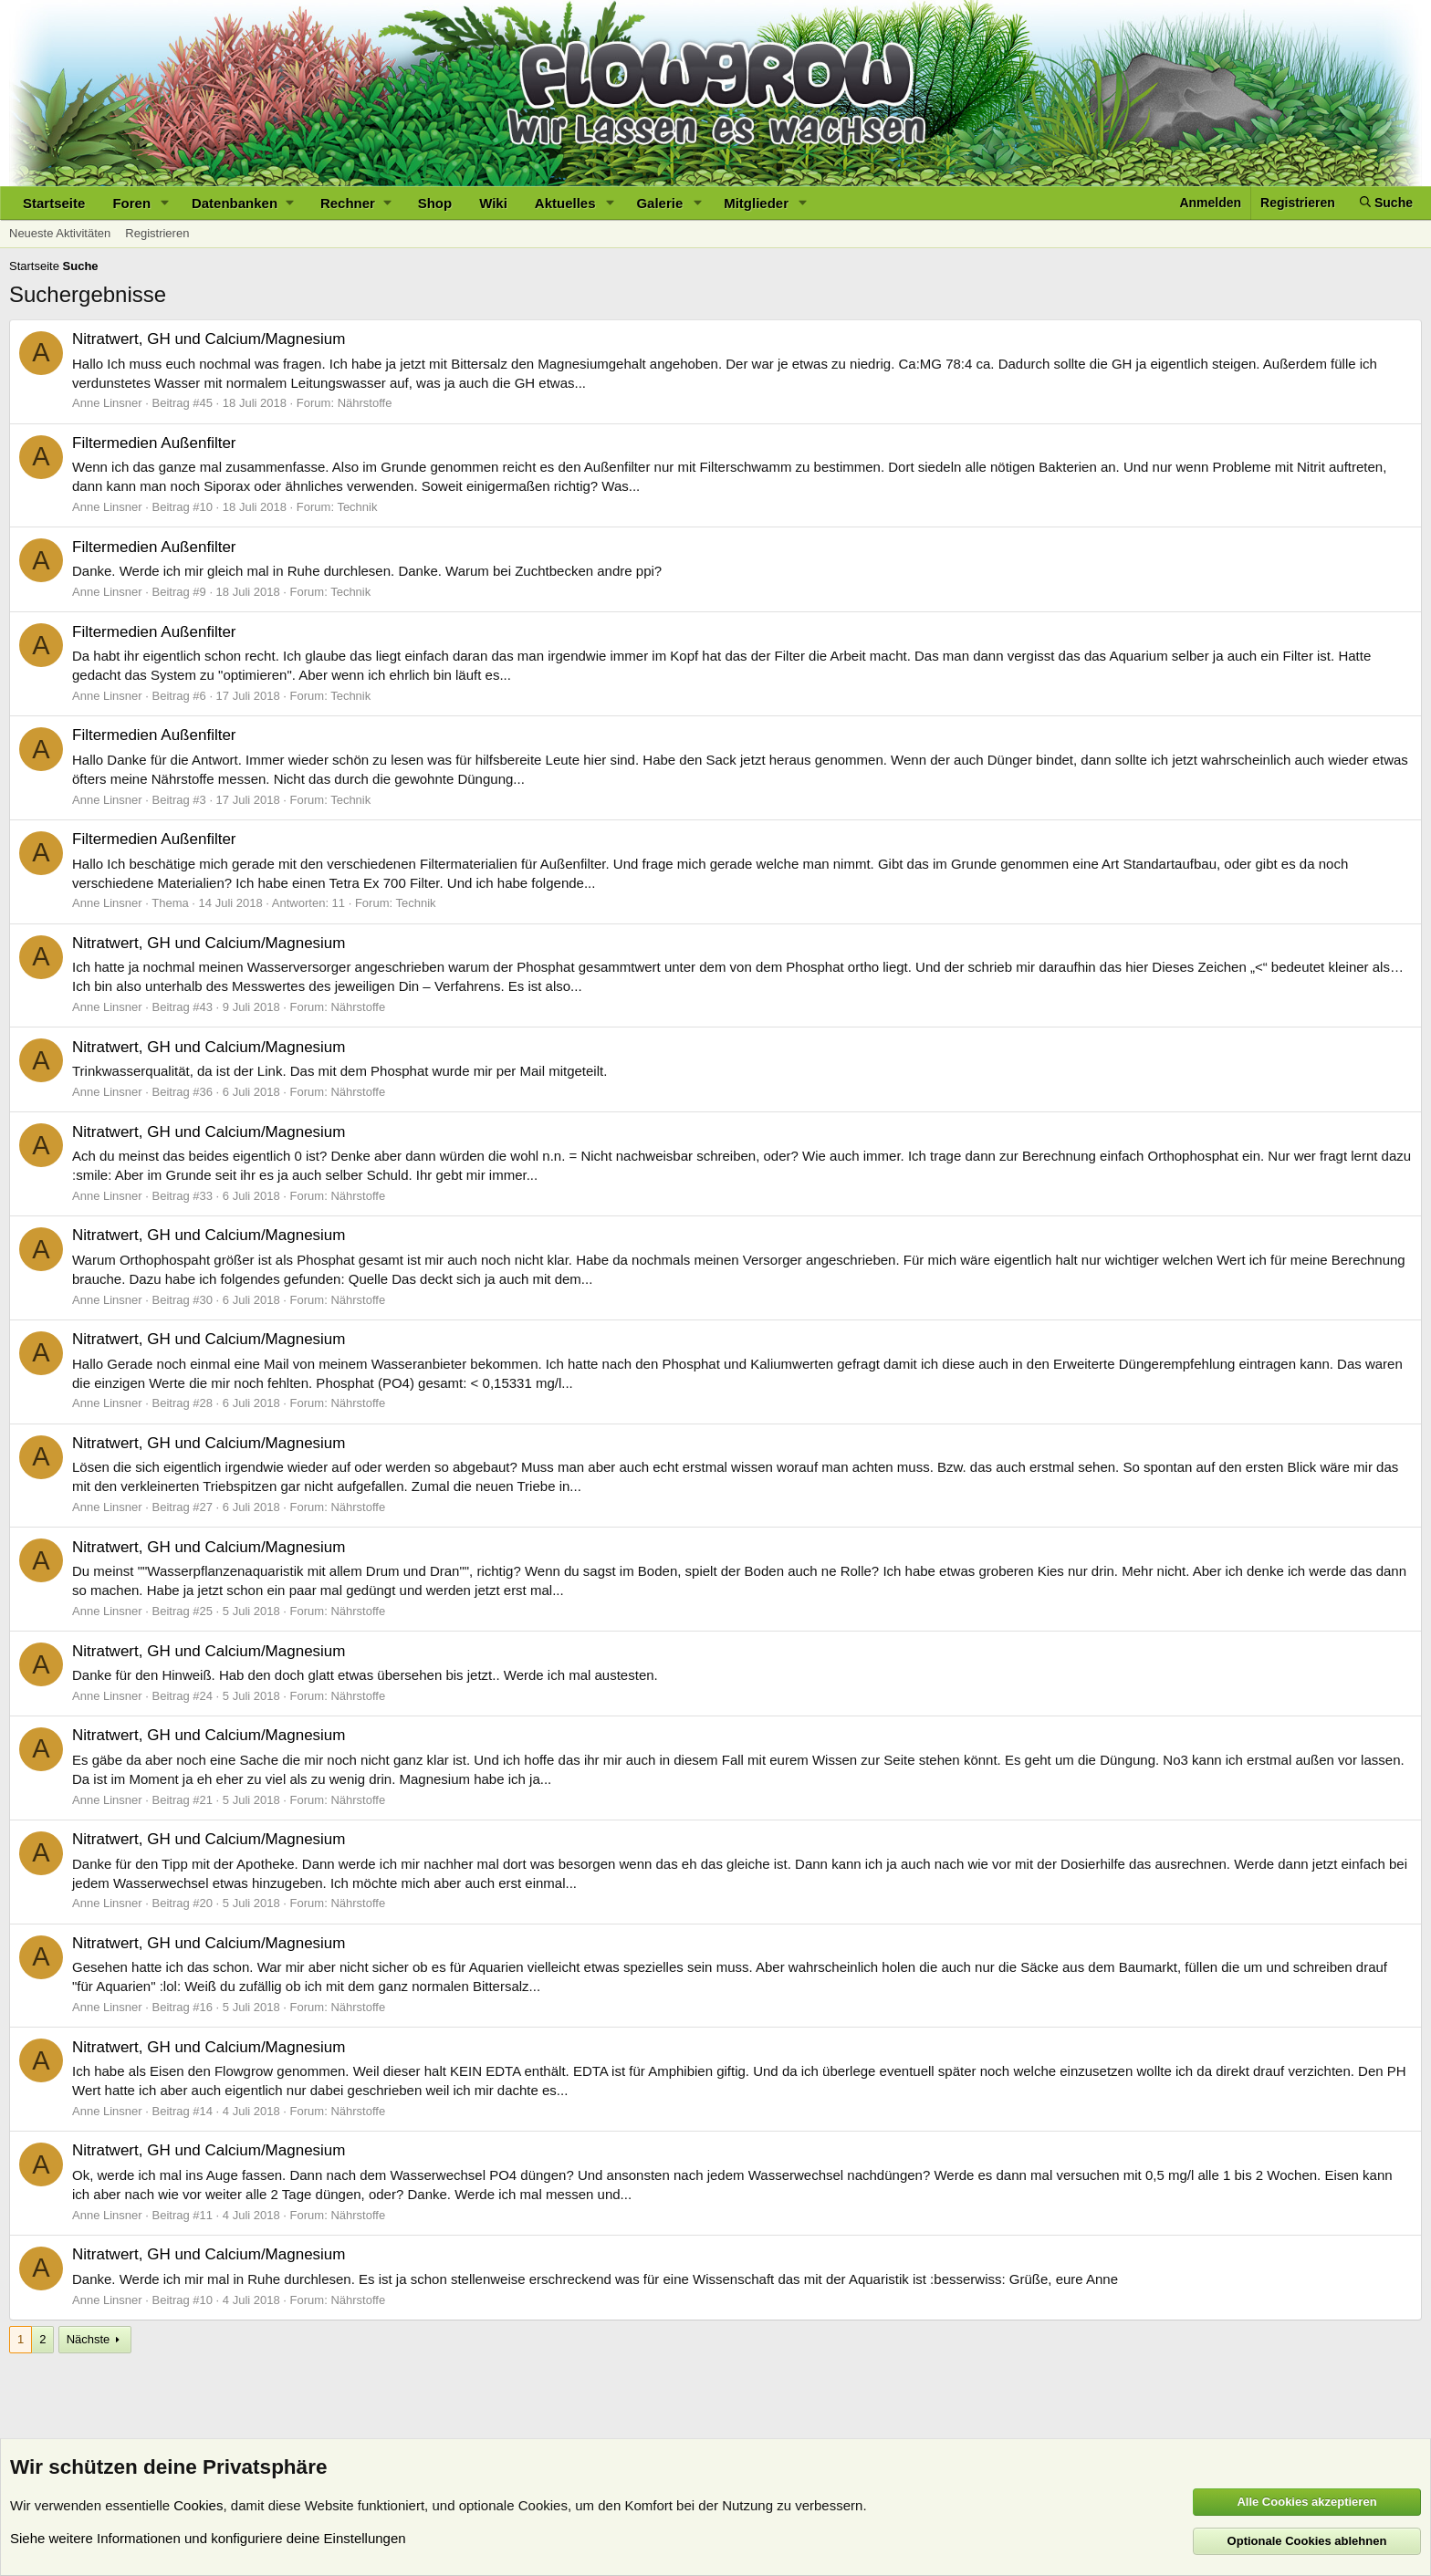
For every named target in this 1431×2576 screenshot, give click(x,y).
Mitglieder (756, 203)
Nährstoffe (365, 403)
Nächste (88, 2339)
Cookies (198, 2505)
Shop (435, 203)
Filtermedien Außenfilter (154, 443)
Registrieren (157, 233)
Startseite (54, 203)
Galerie (659, 203)
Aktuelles (565, 203)
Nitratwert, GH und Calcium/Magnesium (208, 339)
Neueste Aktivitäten (59, 233)
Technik (357, 507)
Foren (131, 203)
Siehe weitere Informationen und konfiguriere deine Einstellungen (208, 2538)
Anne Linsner (107, 403)
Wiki (493, 203)
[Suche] (1386, 203)
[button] (165, 203)
